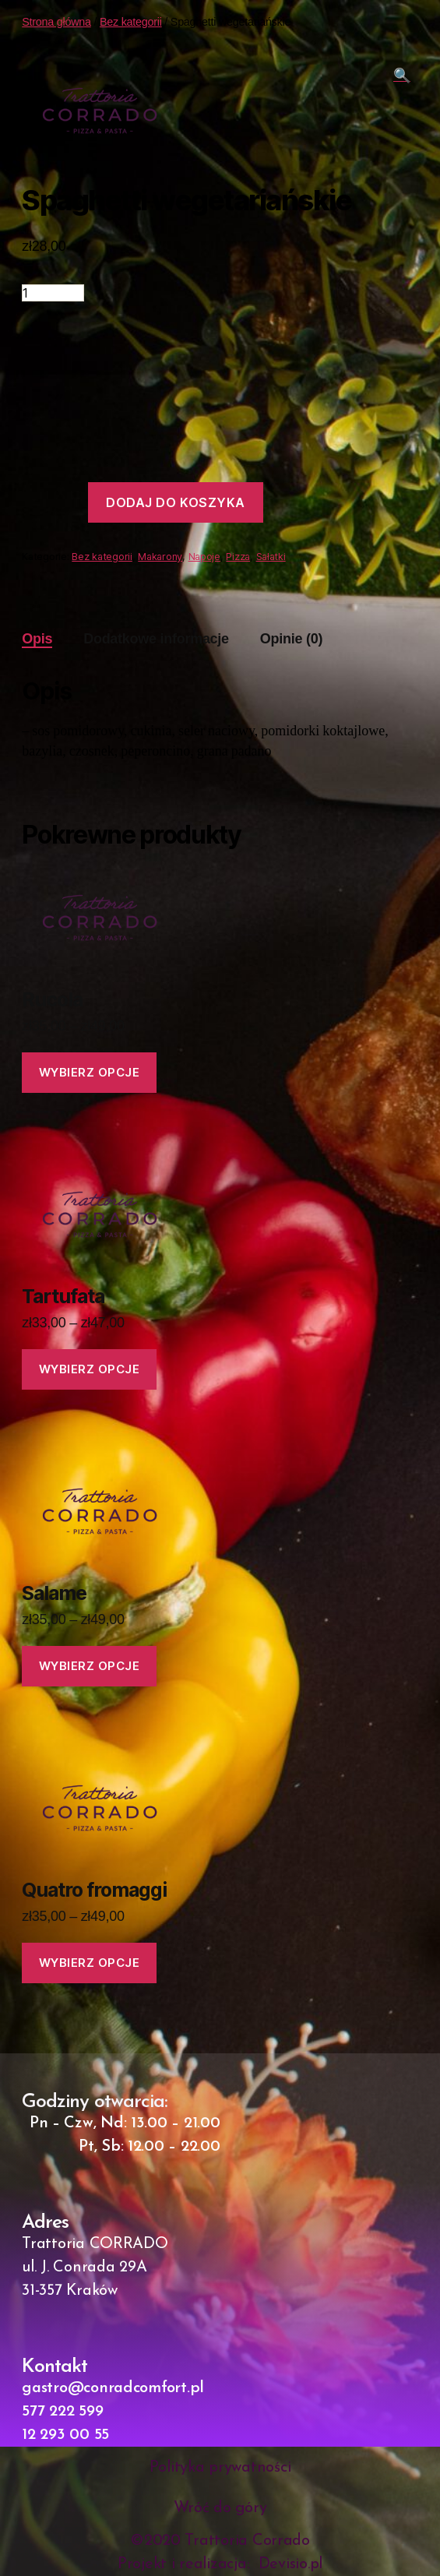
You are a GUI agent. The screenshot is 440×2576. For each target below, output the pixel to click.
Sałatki (271, 556)
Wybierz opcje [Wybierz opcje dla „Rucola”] (89, 1072)
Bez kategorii (131, 22)
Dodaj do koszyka (175, 502)
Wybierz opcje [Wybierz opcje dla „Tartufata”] (89, 1369)
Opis (37, 639)
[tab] (37, 639)
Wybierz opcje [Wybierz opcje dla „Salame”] (89, 1665)
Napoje (204, 556)
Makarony (160, 556)
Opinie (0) (291, 639)
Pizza (238, 556)
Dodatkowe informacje (156, 639)
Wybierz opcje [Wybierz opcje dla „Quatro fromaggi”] (89, 1962)
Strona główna (56, 22)
